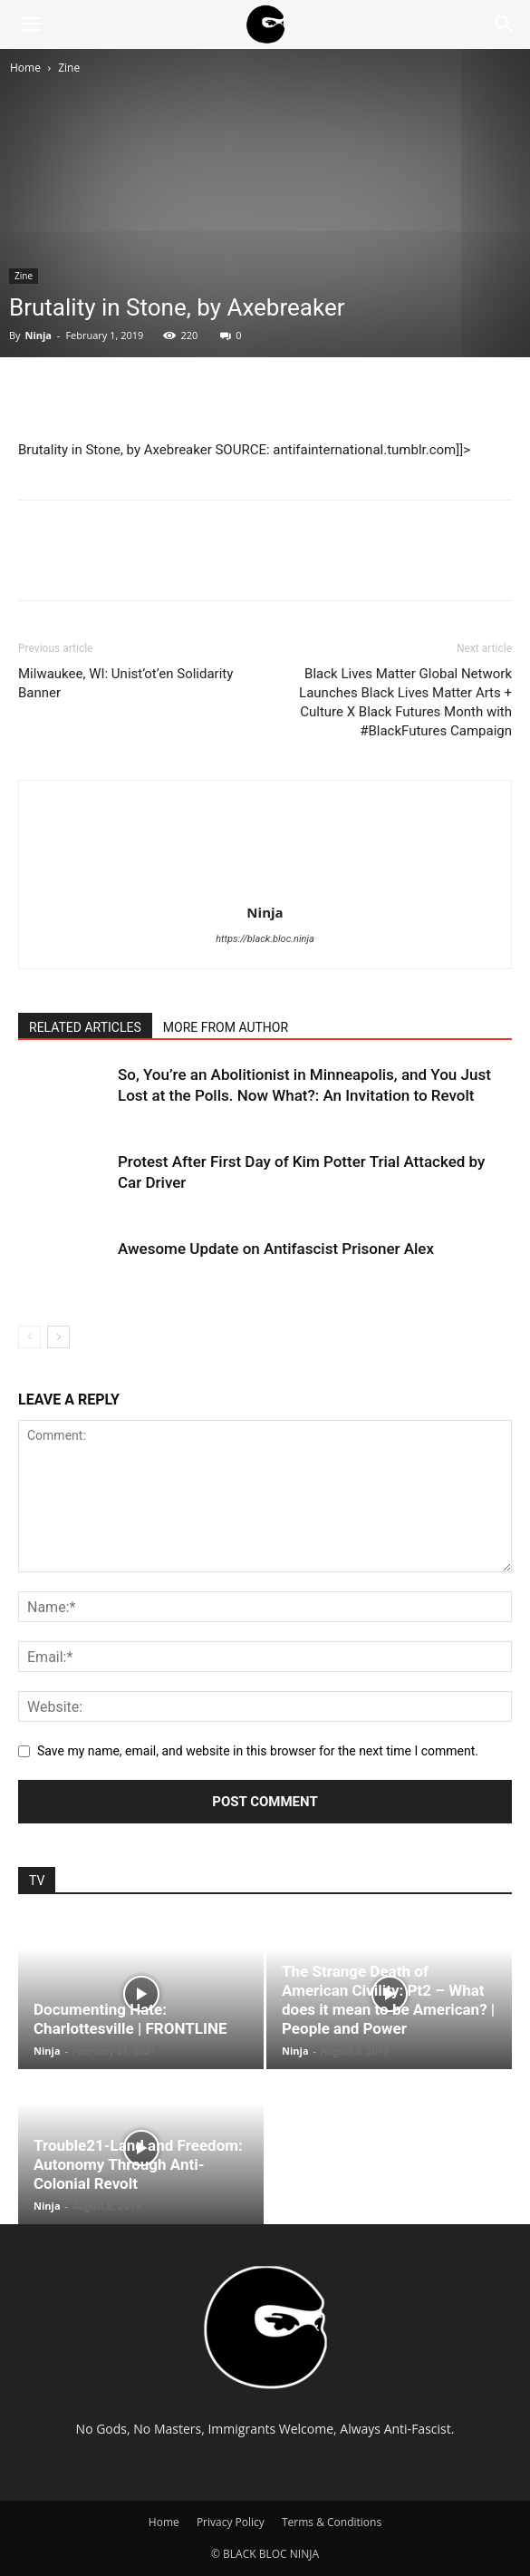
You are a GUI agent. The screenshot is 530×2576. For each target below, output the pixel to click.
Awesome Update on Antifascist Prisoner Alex (276, 1248)
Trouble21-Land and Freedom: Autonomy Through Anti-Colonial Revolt (138, 2164)
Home (25, 67)
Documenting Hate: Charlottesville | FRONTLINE (130, 2018)
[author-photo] (265, 887)
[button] (31, 24)
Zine (69, 67)
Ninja (38, 335)
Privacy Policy (231, 2522)
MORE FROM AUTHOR (225, 1027)
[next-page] (58, 1337)
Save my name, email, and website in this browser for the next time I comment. (257, 1751)
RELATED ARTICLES (85, 1027)
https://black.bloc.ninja (265, 939)
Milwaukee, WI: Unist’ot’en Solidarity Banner (125, 683)
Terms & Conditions (331, 2522)
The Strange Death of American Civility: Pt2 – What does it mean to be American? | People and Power (388, 1999)
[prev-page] (29, 1337)
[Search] (504, 24)
